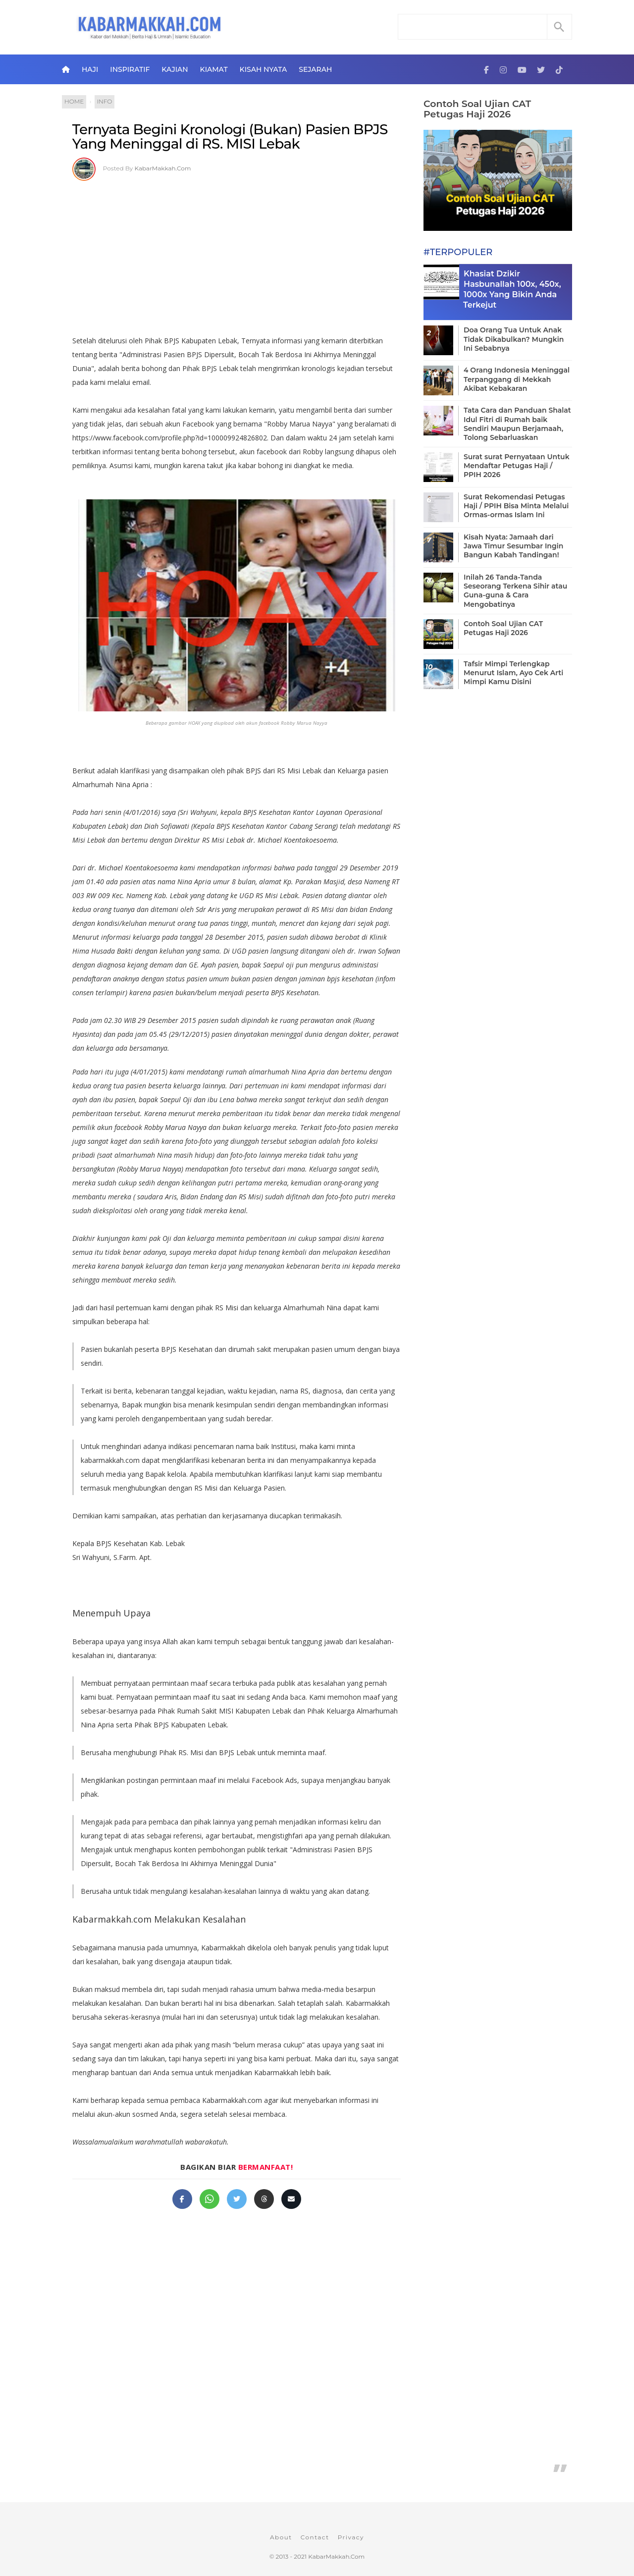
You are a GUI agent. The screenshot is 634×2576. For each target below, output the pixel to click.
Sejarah (315, 69)
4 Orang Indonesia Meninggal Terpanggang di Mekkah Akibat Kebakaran (517, 379)
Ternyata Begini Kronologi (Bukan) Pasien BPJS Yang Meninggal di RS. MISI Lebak (230, 137)
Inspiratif (130, 69)
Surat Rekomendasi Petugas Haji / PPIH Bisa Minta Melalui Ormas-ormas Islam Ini (516, 505)
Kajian (174, 69)
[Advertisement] (236, 254)
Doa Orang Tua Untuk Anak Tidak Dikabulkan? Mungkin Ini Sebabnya (514, 338)
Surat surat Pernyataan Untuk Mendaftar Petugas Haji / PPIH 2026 (517, 465)
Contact (315, 2537)
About (281, 2537)
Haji (90, 69)
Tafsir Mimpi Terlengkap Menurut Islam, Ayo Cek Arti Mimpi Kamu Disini (513, 672)
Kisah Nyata (263, 69)
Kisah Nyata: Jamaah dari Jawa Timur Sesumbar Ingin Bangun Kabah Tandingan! (513, 546)
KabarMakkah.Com (163, 168)
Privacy (351, 2537)
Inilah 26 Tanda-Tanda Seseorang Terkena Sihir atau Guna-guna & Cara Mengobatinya (515, 591)
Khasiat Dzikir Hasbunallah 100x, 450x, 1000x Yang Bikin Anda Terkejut (512, 289)
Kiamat (214, 69)
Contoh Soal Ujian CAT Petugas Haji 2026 (477, 109)
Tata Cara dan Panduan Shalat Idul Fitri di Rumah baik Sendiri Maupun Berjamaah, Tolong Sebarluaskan (517, 424)
